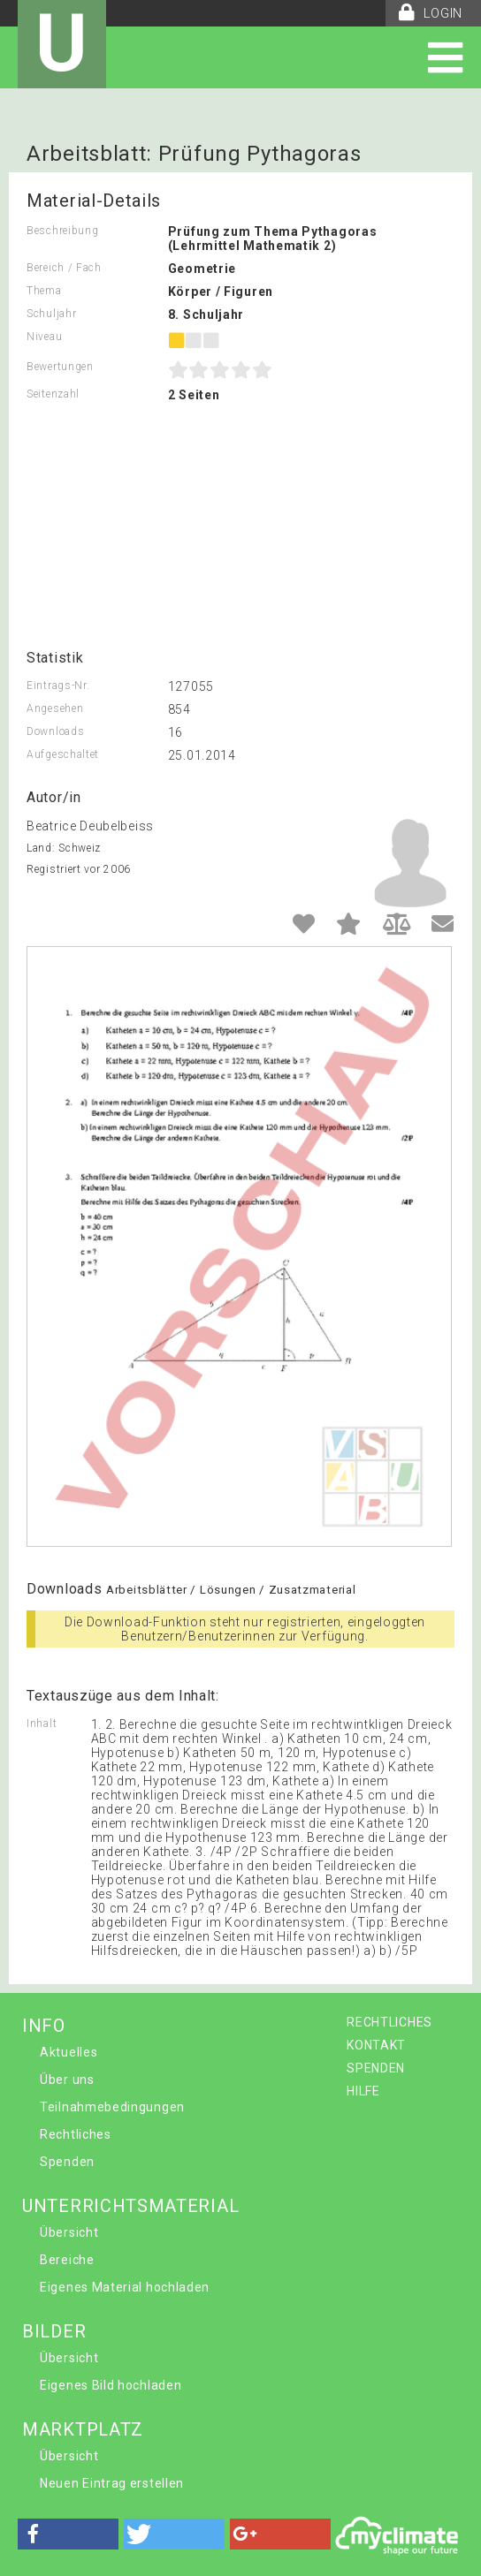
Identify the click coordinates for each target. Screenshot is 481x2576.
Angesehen (55, 708)
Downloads (55, 731)
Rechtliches (75, 2134)
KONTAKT (376, 2045)
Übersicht (69, 2232)
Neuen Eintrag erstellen (112, 2483)
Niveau (44, 336)
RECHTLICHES (389, 2022)
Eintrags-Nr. (58, 685)
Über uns (67, 2079)
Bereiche (67, 2260)
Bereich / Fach (64, 267)
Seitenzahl (53, 394)
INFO (43, 2025)
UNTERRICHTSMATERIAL (130, 2205)
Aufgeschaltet (63, 754)
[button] (68, 2534)
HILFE (363, 2091)
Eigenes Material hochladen (125, 2287)
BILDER (54, 2331)
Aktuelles (68, 2052)
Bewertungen (60, 366)
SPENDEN (376, 2068)
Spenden (67, 2162)
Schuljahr (51, 313)
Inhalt (42, 1723)
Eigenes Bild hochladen (110, 2385)
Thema (44, 290)
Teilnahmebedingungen (112, 2107)
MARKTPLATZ (82, 2429)
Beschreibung (62, 230)
